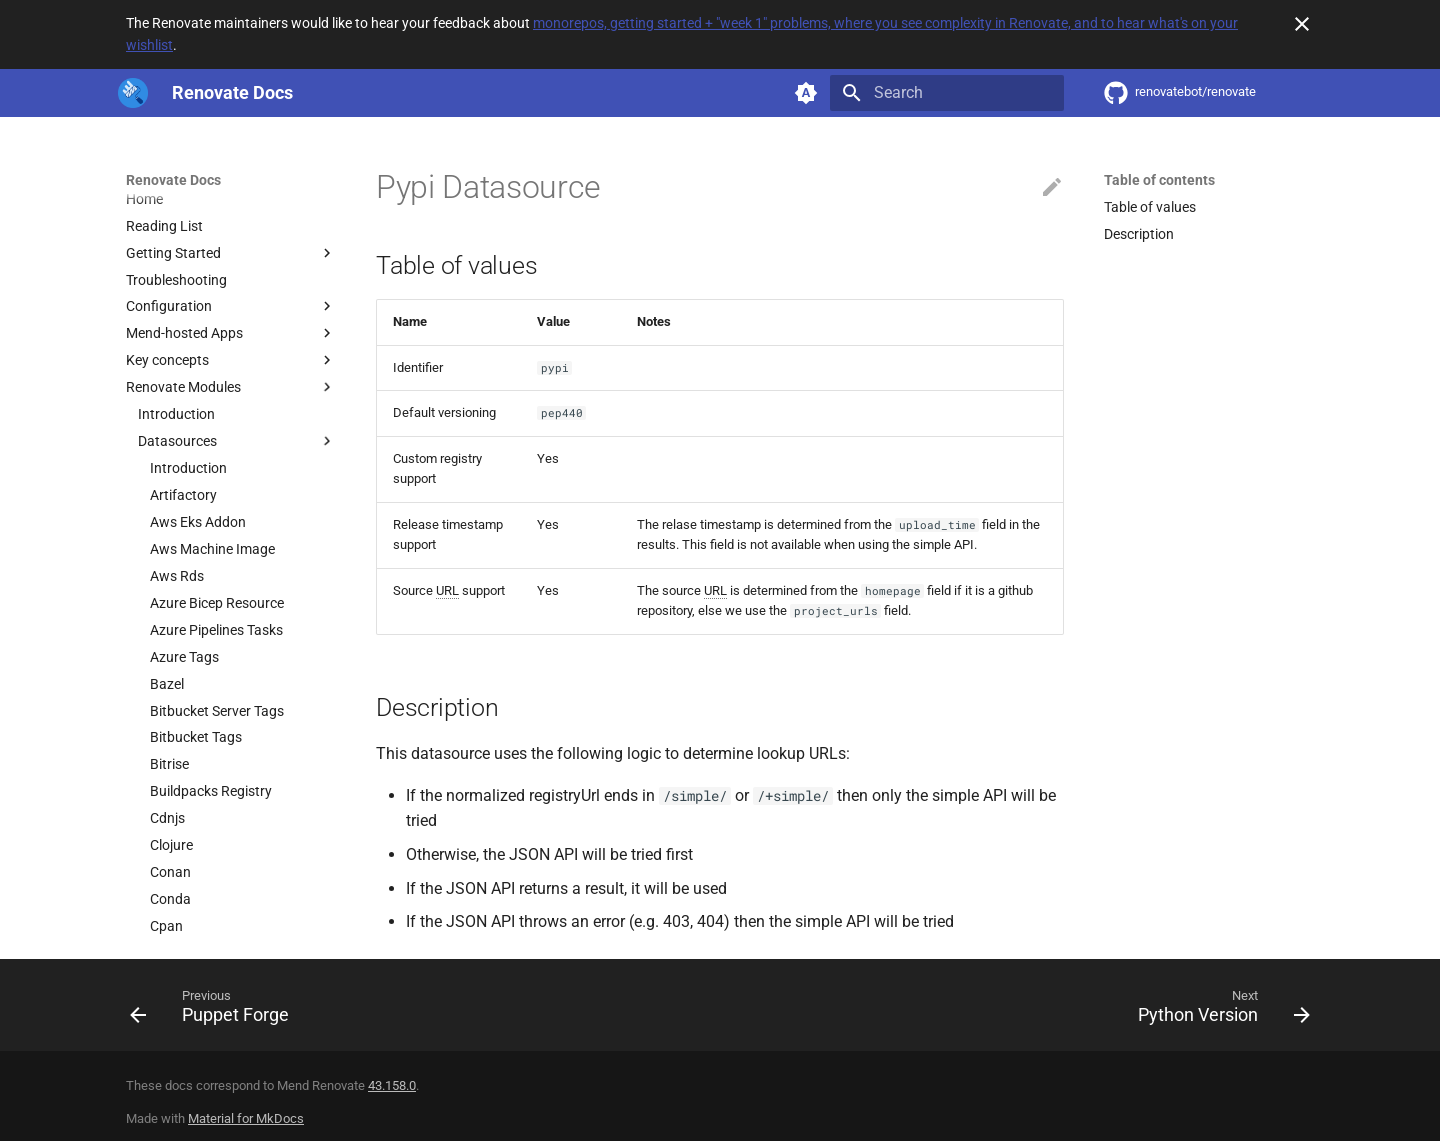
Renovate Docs (173, 180)
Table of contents (1159, 180)
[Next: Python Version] (1218, 1011)
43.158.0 (392, 1085)
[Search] (947, 93)
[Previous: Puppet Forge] (215, 1011)
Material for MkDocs (246, 1118)
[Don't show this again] (1302, 24)
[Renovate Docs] (133, 93)
